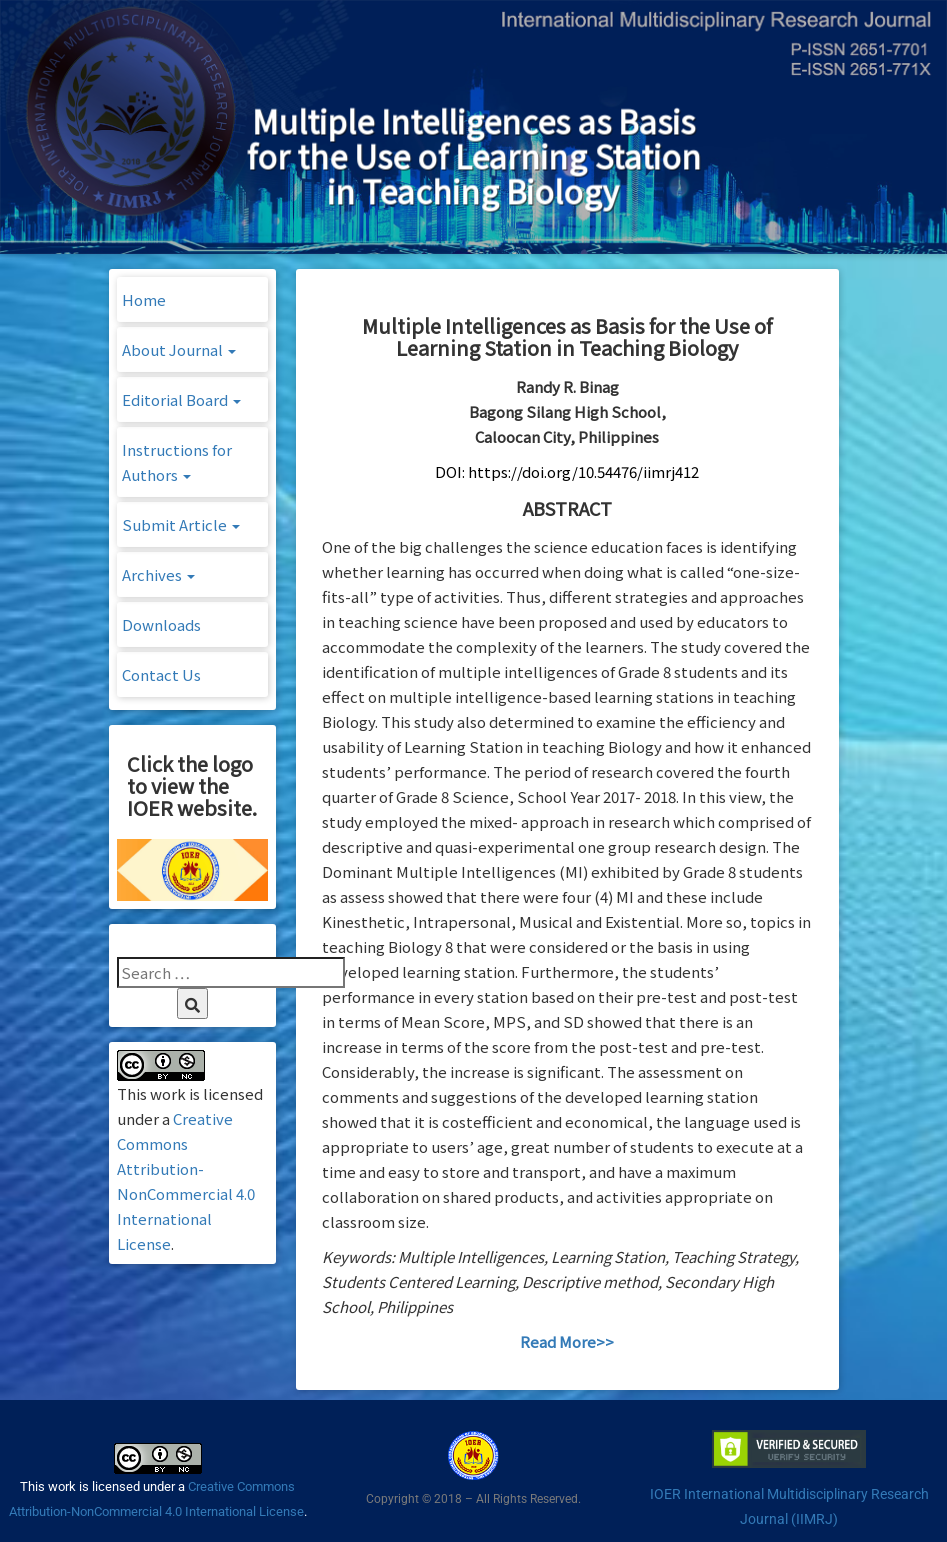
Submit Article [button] (181, 524)
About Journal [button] (179, 349)
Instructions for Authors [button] (177, 462)
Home (144, 299)
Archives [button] (158, 574)
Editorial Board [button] (181, 399)
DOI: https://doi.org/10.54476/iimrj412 (567, 471)
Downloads (161, 624)
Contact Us (161, 674)
